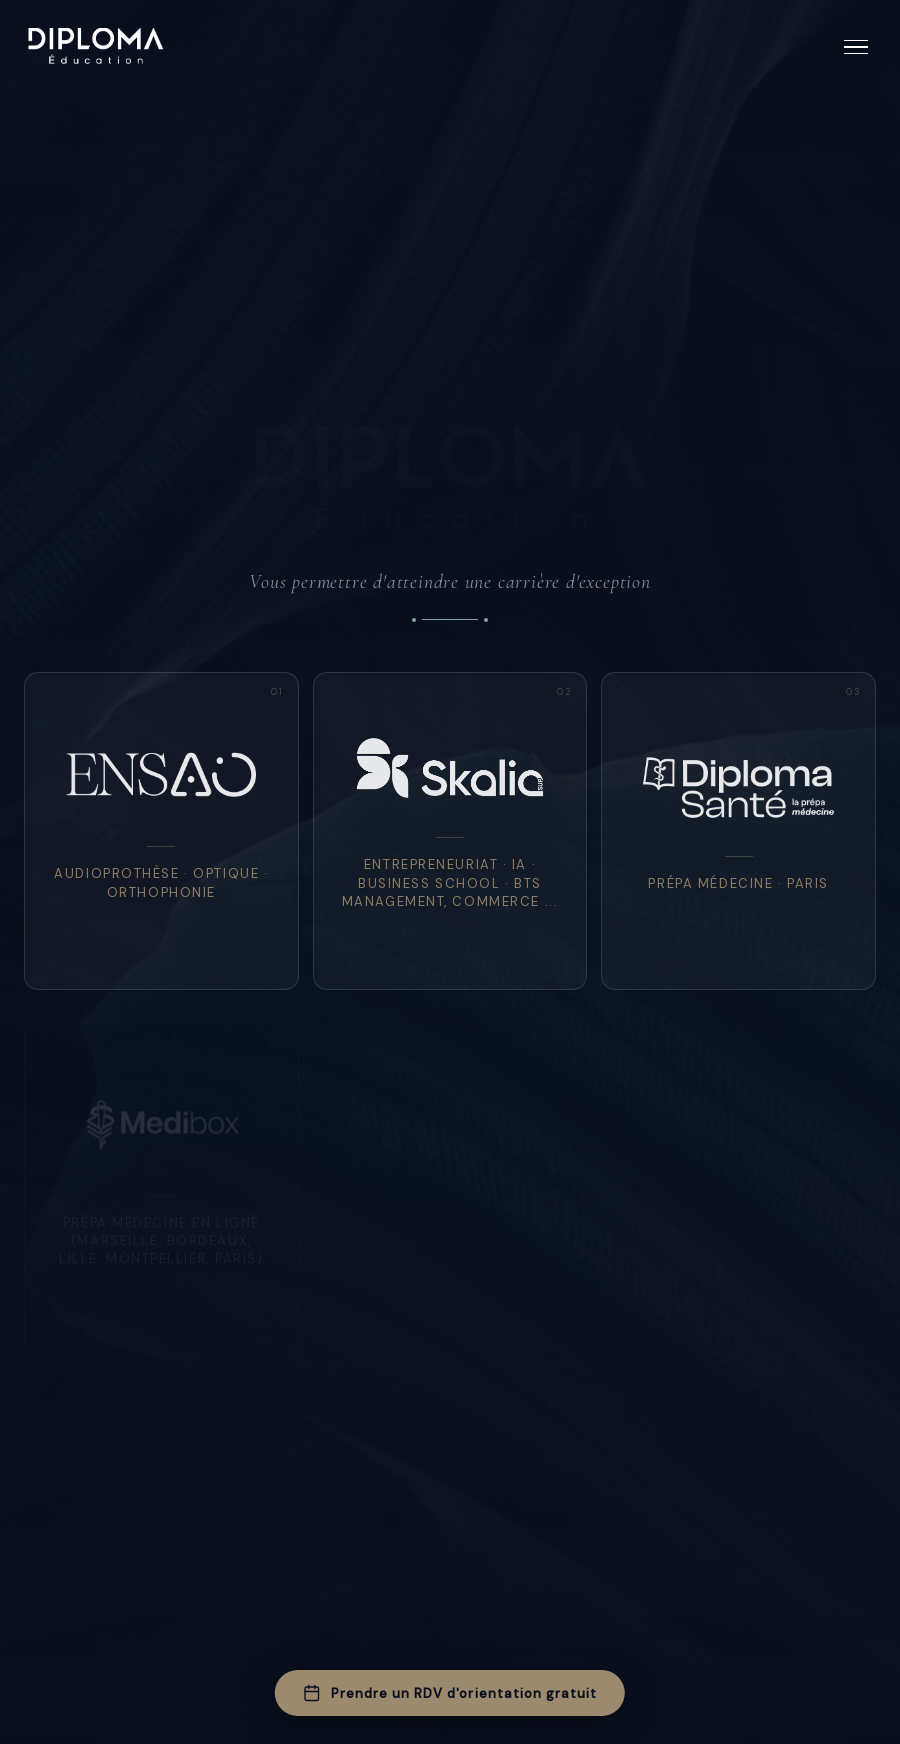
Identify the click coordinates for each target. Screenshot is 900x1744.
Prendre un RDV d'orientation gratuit (450, 1693)
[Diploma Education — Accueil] (95, 47)
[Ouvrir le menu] (856, 47)
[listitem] (161, 830)
